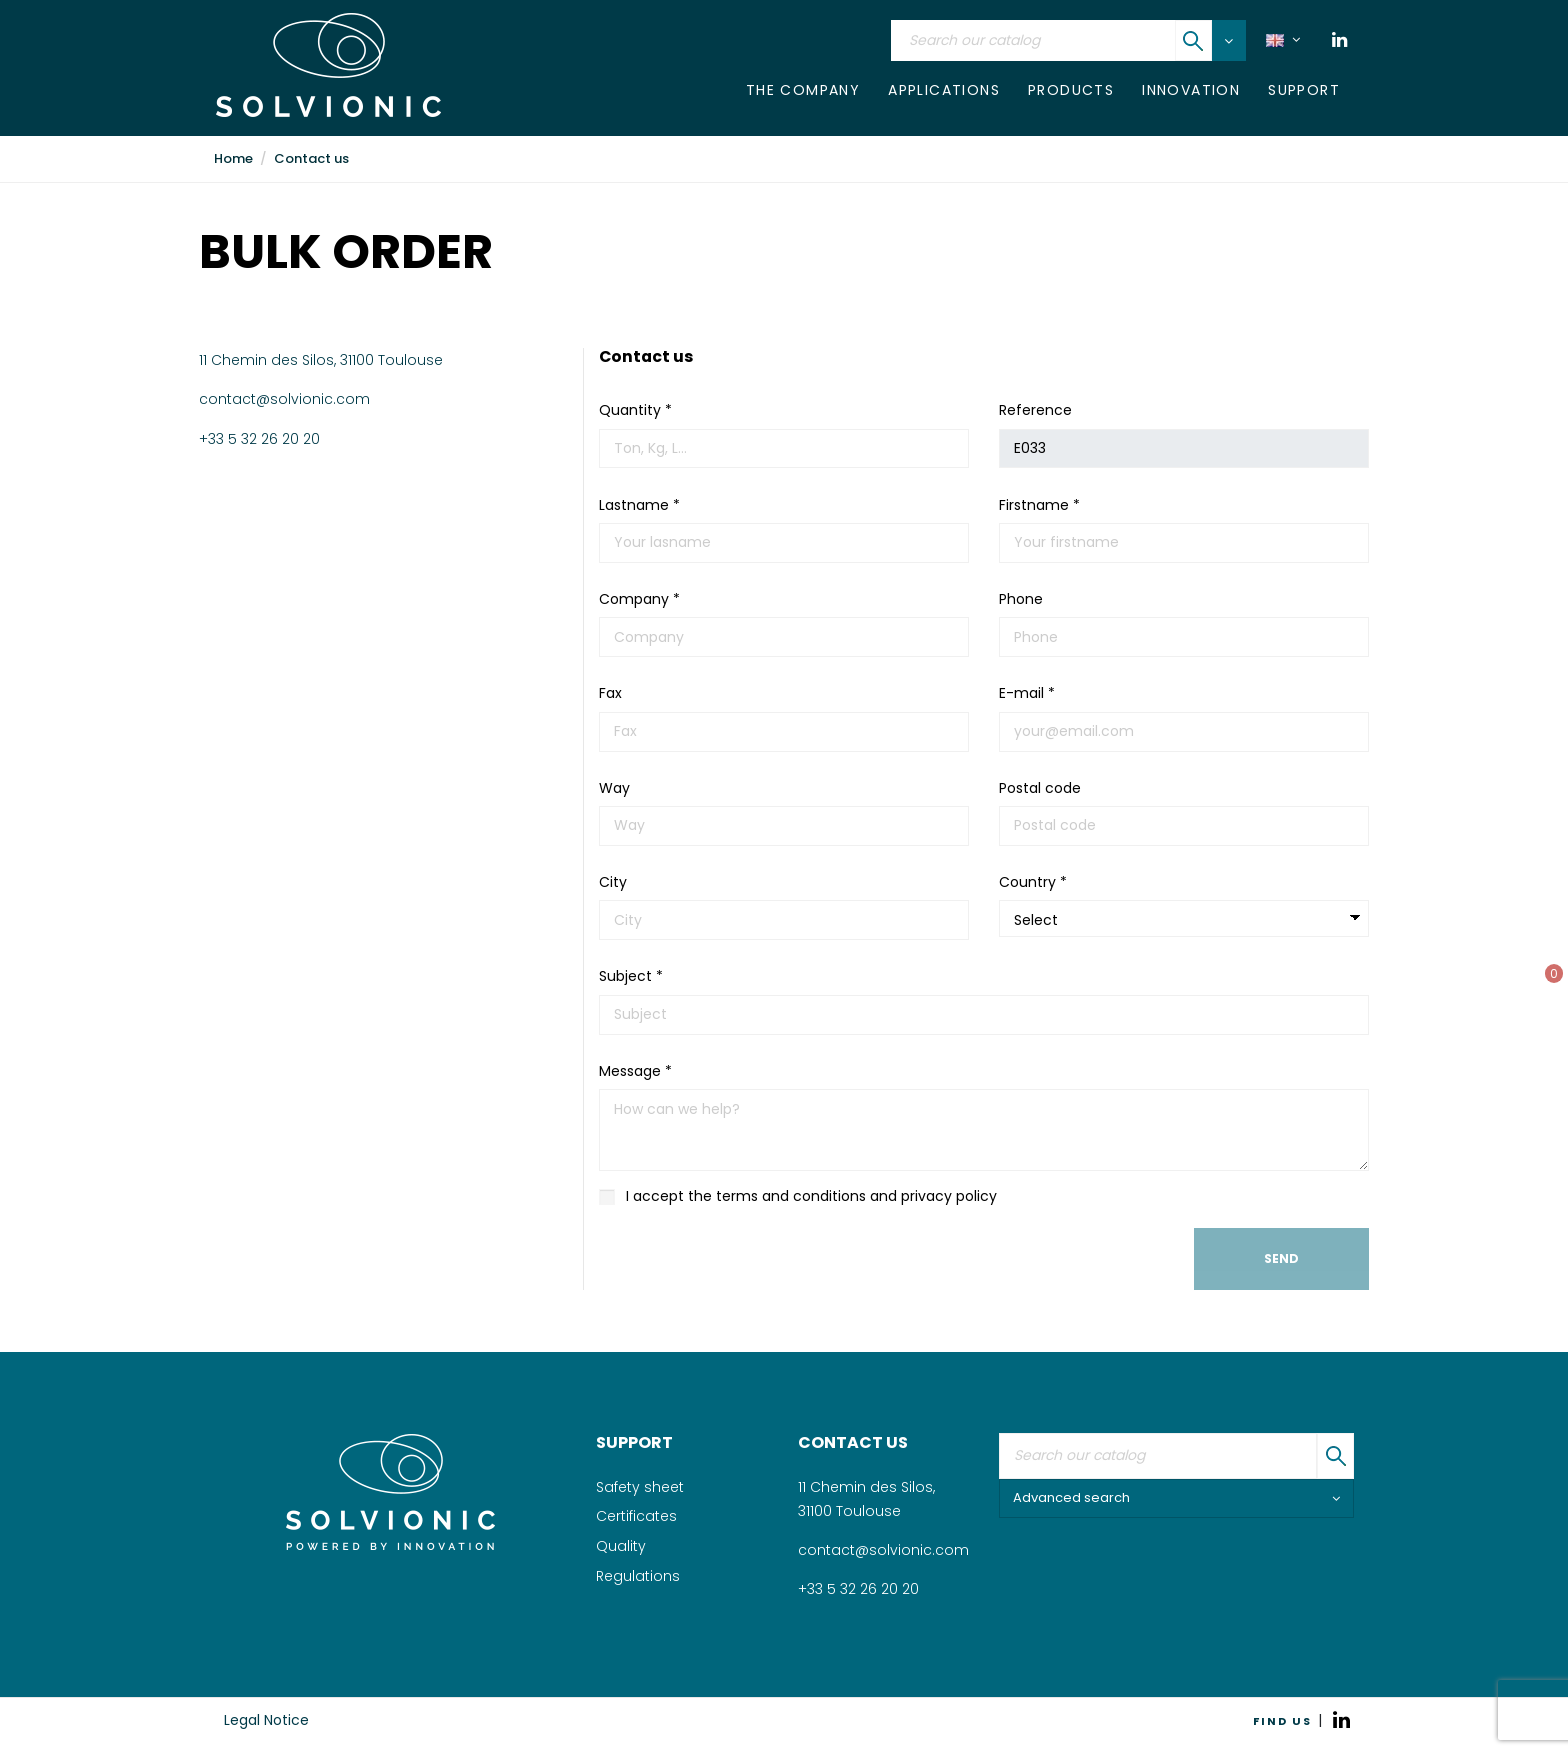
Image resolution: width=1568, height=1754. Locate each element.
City (613, 882)
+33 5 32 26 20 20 (259, 439)
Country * (1033, 882)
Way (614, 788)
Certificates (636, 1516)
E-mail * (1027, 693)
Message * (635, 1071)
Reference (1035, 410)
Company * (639, 599)
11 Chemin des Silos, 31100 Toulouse (321, 360)
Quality (621, 1546)
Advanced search (1176, 1497)
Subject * (631, 976)
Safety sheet (640, 1487)
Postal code (1040, 788)
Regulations (638, 1576)
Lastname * (639, 505)
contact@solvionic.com (284, 399)
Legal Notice (266, 1720)
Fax (610, 693)
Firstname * (1039, 505)
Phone (1021, 599)
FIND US (1282, 1721)
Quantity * (635, 410)
